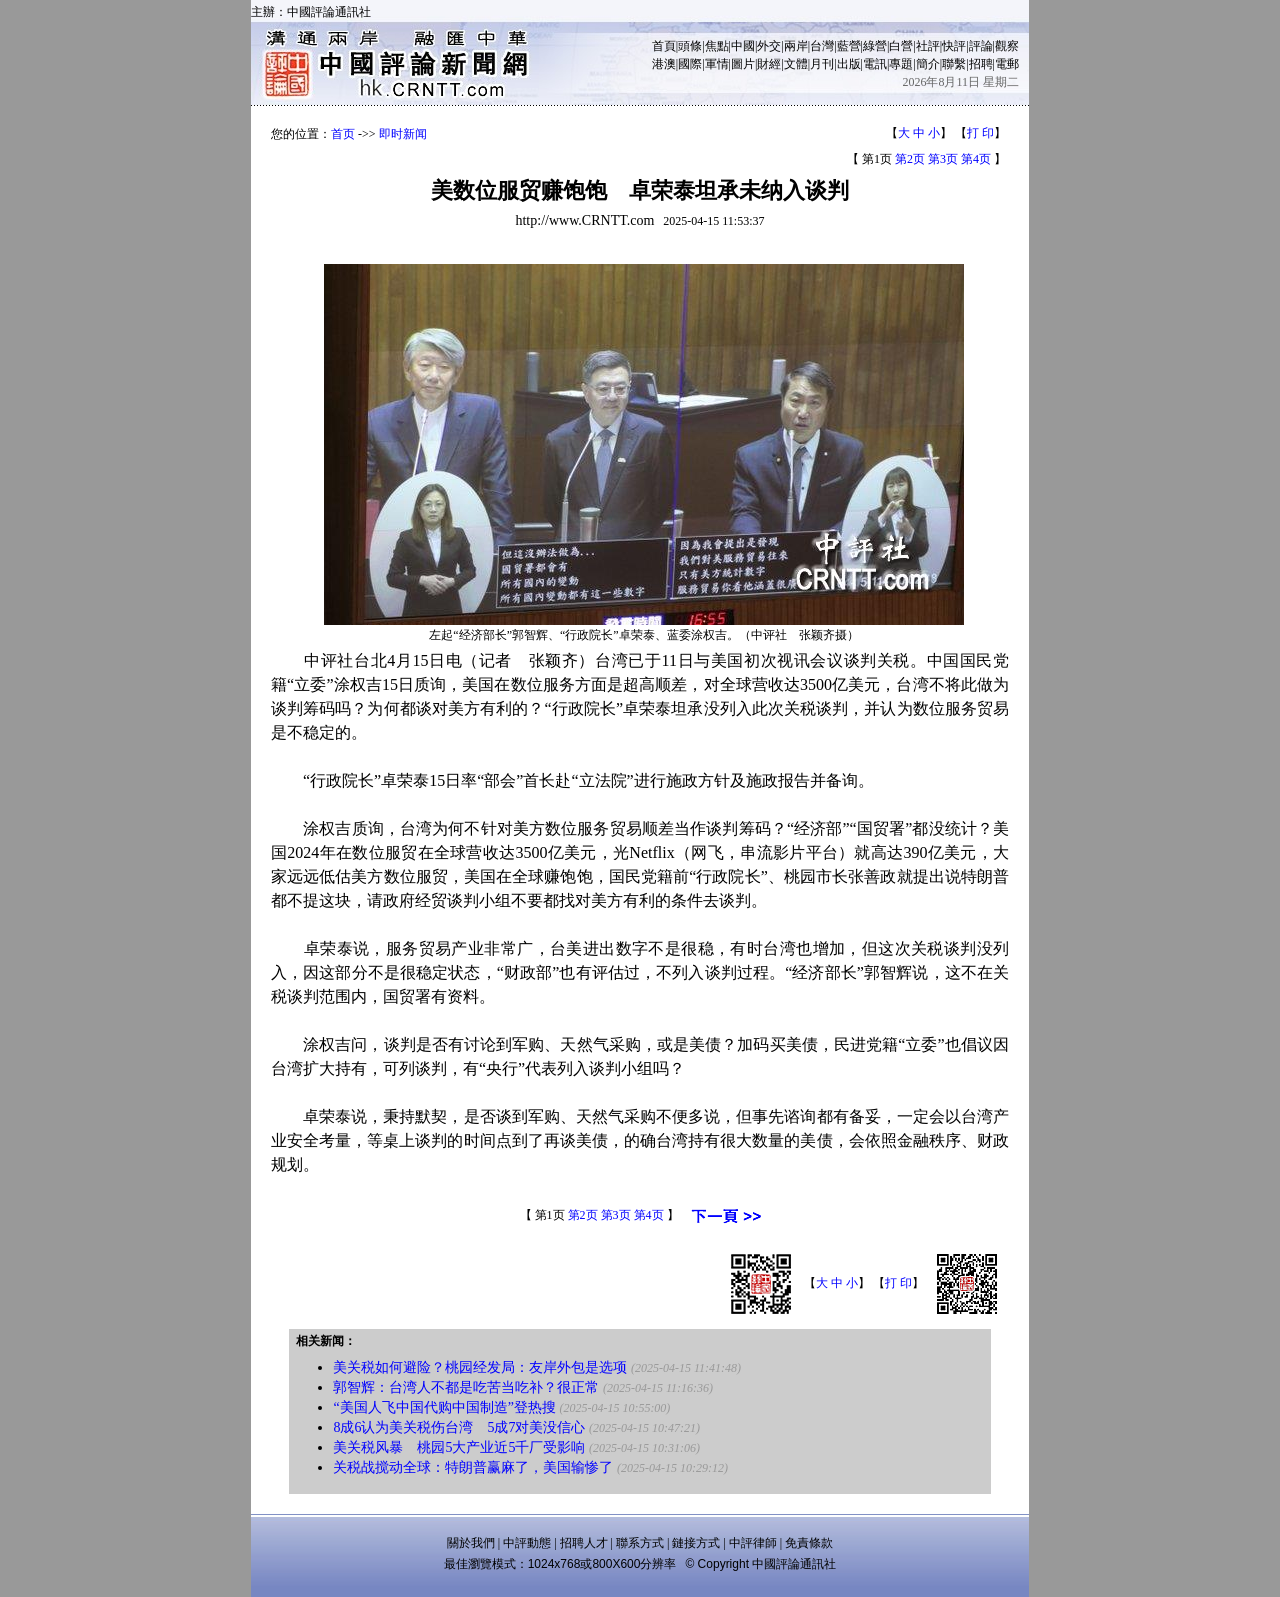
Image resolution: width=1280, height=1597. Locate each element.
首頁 (664, 46)
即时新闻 (403, 134)
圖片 (743, 64)
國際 (690, 64)
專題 (901, 64)
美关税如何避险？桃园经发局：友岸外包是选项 (480, 1367)
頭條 (690, 46)
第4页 (976, 159)
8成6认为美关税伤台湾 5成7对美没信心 (459, 1427)
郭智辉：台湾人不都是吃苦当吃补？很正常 (466, 1387)
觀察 (1007, 46)
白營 (901, 46)
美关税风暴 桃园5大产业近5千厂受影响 (459, 1447)
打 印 (980, 133)
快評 (954, 46)
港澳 (664, 64)
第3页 (943, 159)
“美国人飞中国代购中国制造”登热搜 (444, 1407)
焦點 (717, 46)
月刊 (822, 64)
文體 (796, 64)
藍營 (849, 46)
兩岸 (796, 46)
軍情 (717, 64)
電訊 (875, 64)
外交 (769, 46)
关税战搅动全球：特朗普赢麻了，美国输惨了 (473, 1467)
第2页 (910, 159)
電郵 (1007, 64)
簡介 (928, 64)
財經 (769, 64)
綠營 (875, 46)
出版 (849, 64)
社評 (928, 46)
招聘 (981, 64)
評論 (981, 46)
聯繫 (954, 64)
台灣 (822, 46)
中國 (743, 46)
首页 (343, 134)
